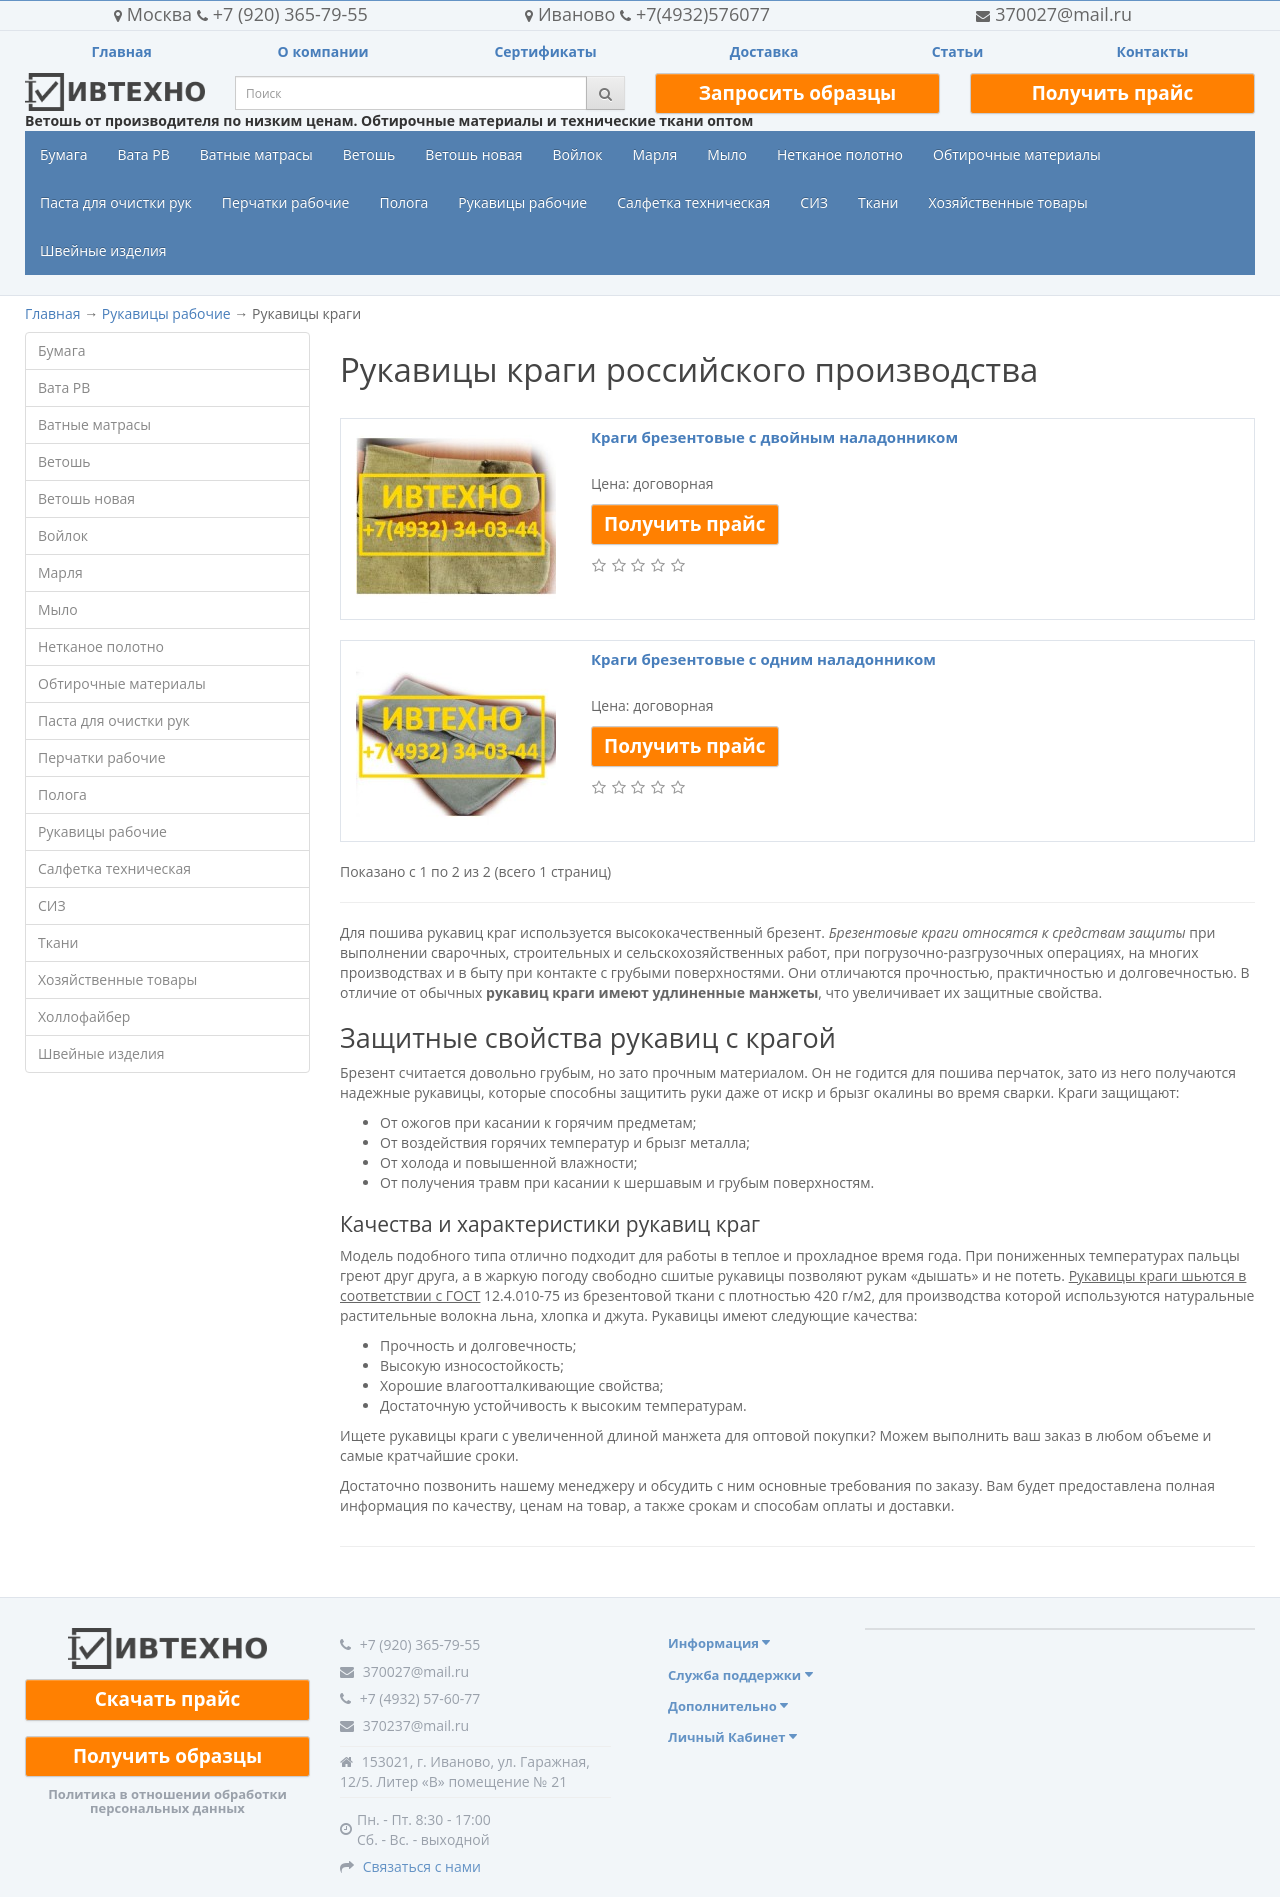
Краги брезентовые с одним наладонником (763, 659)
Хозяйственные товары (1007, 202)
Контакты (1152, 51)
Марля (655, 154)
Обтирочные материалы (1017, 154)
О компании (323, 51)
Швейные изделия (103, 250)
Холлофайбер (84, 1016)
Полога (403, 202)
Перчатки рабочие (286, 202)
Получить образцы (167, 1756)
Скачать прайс (168, 1699)
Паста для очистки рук (116, 202)
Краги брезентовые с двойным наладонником (774, 437)
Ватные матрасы (256, 154)
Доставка (764, 51)
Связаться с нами (422, 1866)
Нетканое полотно (840, 154)
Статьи (958, 51)
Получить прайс (1113, 93)
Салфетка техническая (693, 202)
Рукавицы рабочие (522, 202)
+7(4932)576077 (647, 14)
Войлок (577, 154)
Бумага (63, 154)
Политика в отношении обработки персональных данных (167, 1801)
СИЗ (814, 202)
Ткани (878, 202)
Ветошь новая (473, 154)
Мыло (727, 154)
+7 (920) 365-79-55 (241, 14)
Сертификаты (545, 51)
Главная (122, 51)
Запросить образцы (797, 93)
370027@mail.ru (1054, 14)
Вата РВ (143, 154)
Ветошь (369, 154)
